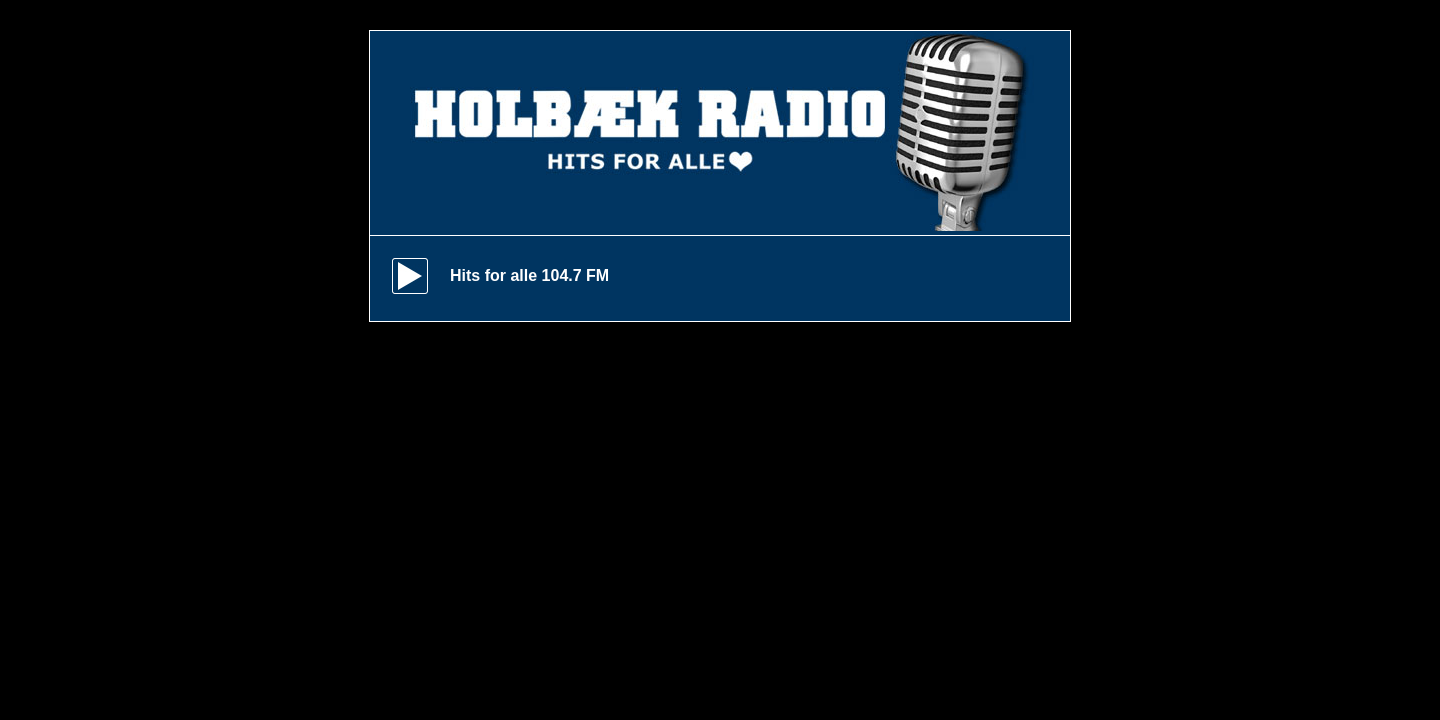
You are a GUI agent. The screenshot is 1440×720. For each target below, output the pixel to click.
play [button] (410, 276)
